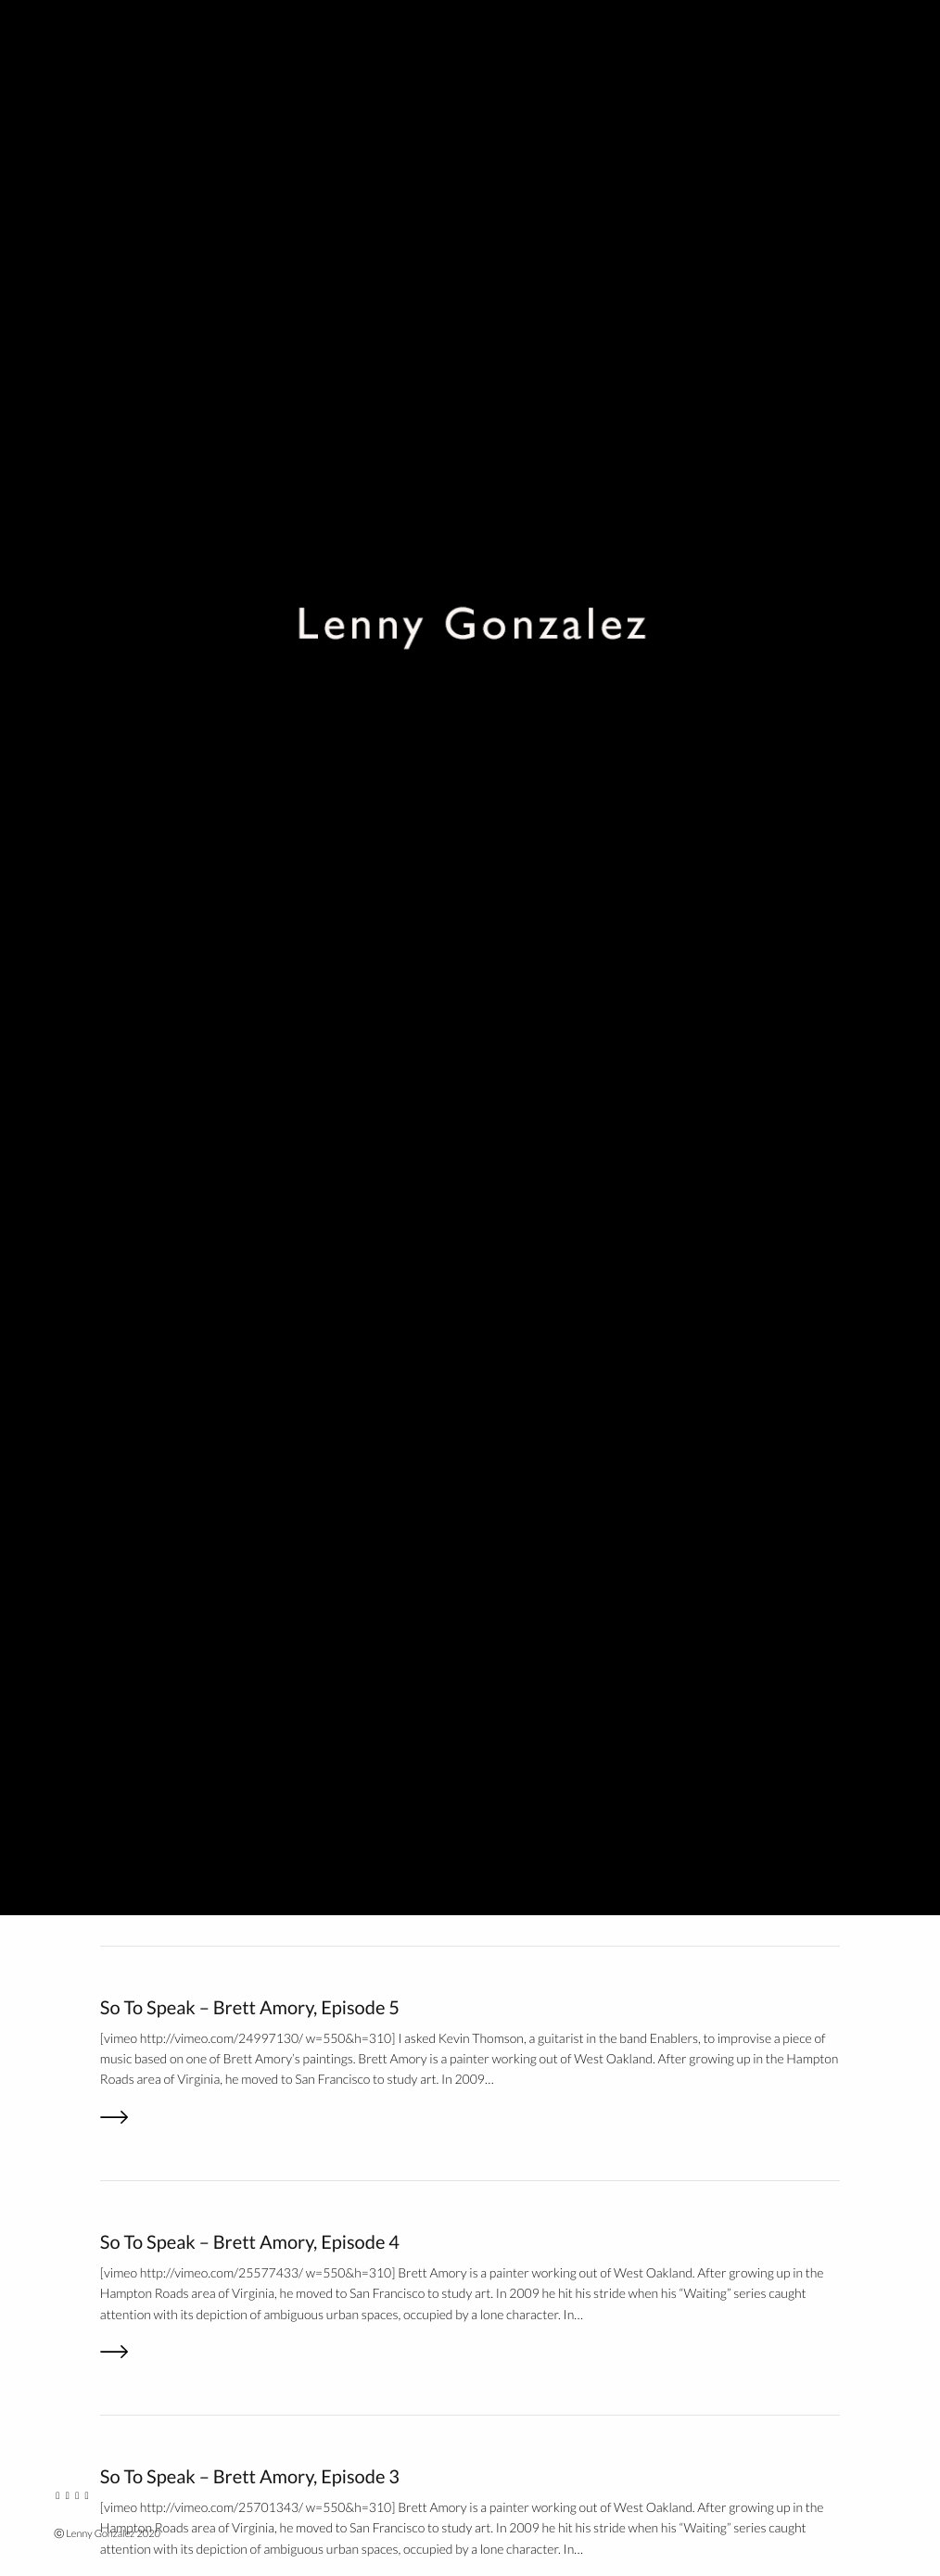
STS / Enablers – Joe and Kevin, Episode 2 (265, 1363)
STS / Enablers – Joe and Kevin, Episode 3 (265, 1129)
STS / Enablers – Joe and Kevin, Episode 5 (265, 659)
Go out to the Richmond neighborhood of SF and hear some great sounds (391, 424)
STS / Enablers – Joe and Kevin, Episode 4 (265, 893)
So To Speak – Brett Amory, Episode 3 (250, 2477)
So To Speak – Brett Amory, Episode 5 (250, 2008)
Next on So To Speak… (188, 1832)
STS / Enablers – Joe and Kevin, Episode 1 (265, 1598)
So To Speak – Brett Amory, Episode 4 (250, 2242)
